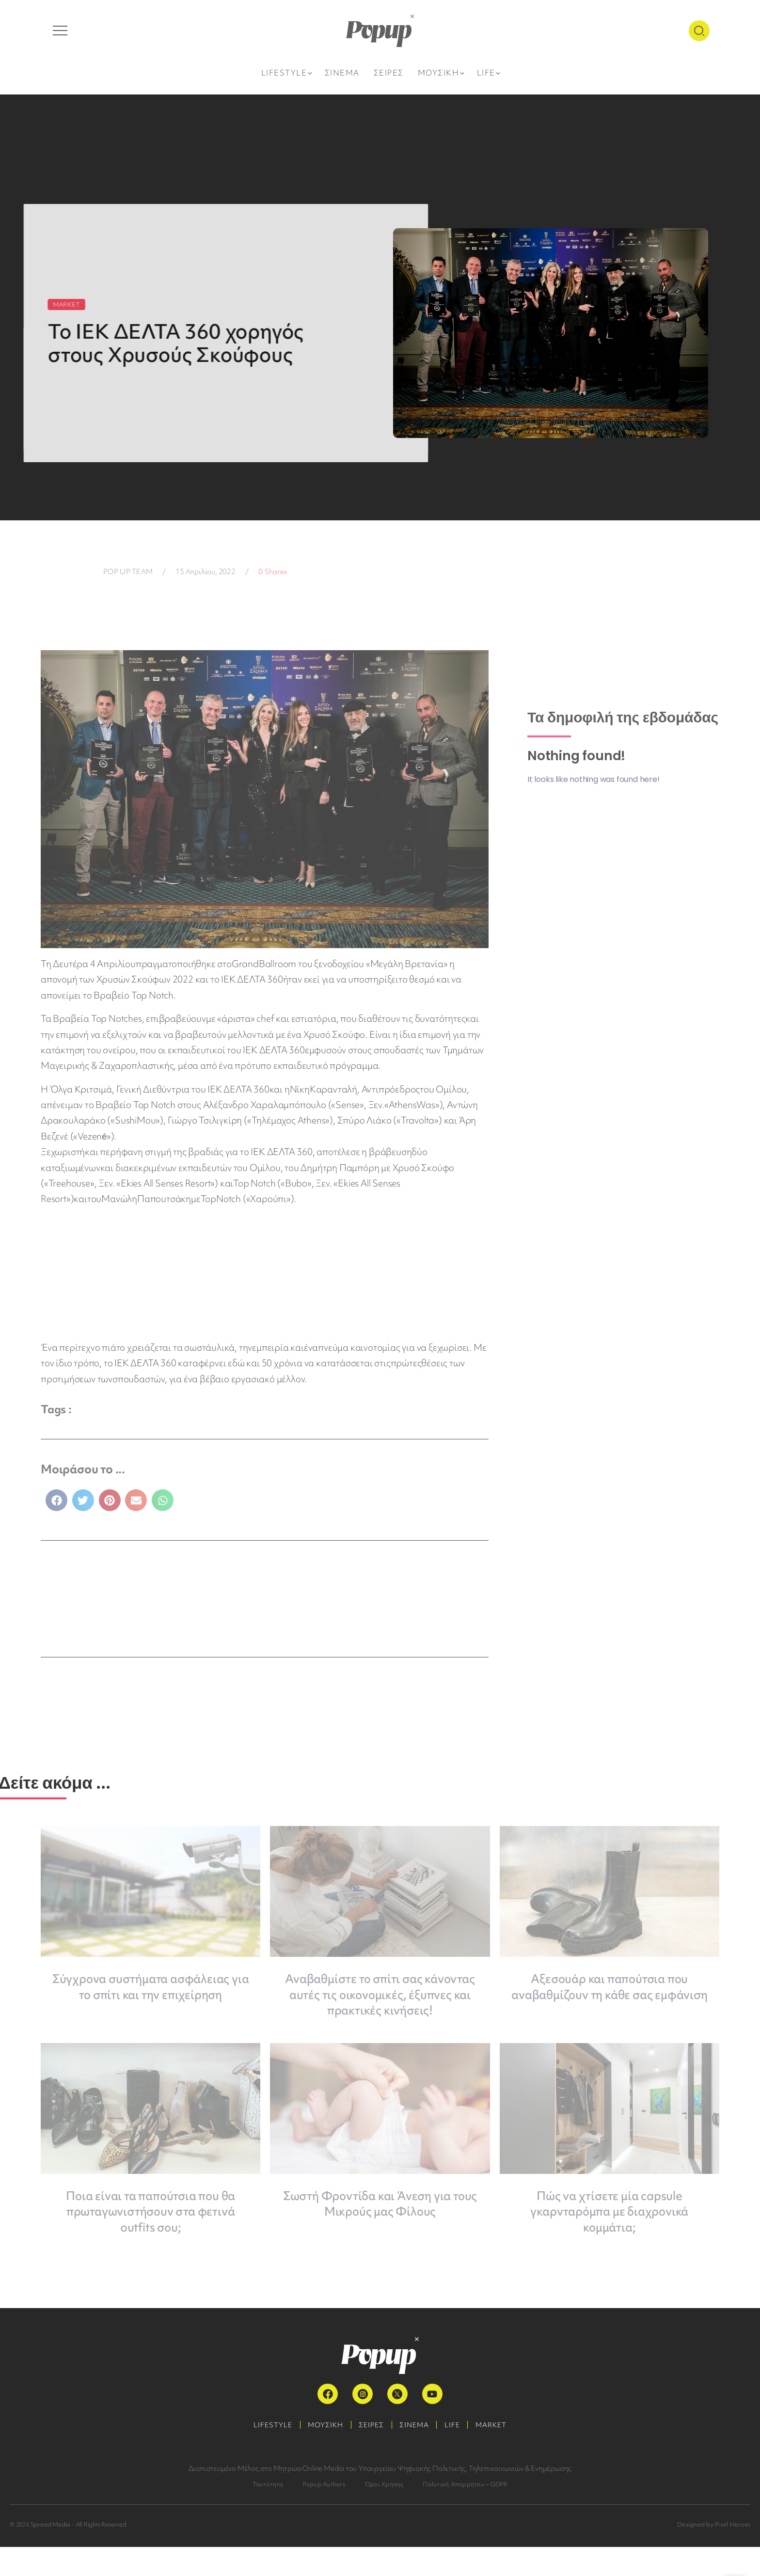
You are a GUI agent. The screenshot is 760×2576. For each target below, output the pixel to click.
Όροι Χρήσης (384, 2513)
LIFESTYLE (262, 2454)
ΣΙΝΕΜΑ (416, 2454)
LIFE (459, 2454)
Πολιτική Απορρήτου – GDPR (465, 2513)
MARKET (502, 2454)
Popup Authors (324, 2513)
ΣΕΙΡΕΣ (369, 2454)
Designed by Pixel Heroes (713, 2553)
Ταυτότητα (268, 2513)
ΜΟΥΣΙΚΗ (319, 2454)
